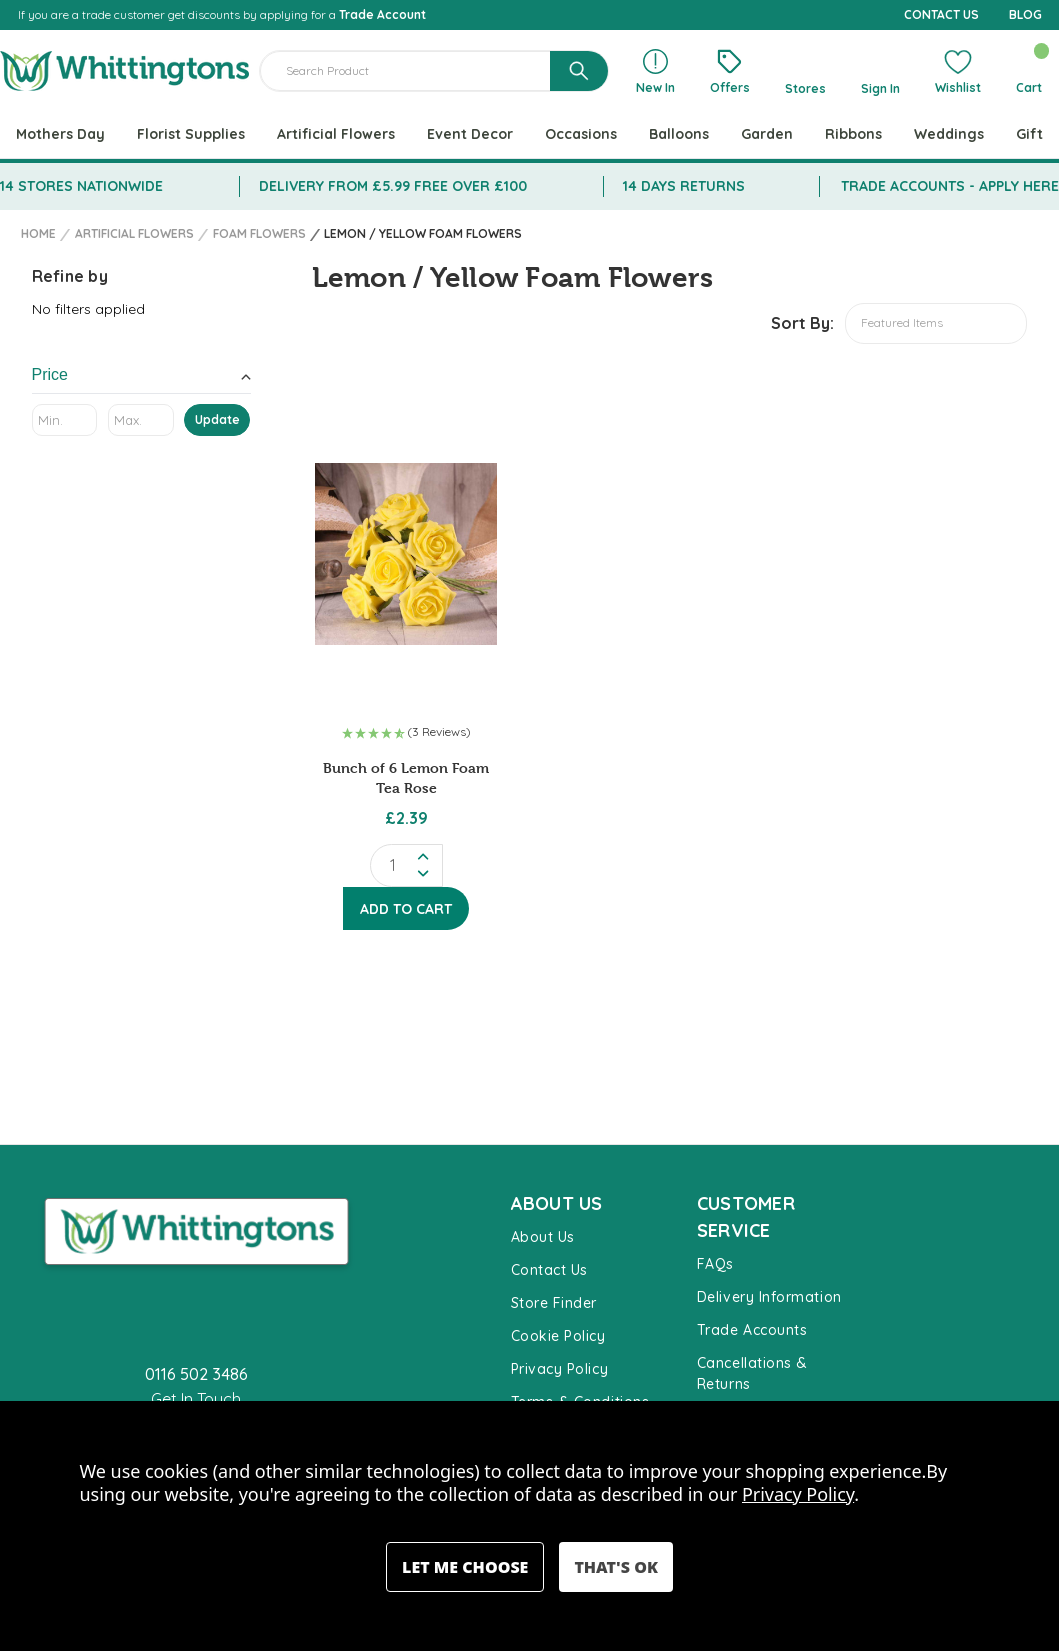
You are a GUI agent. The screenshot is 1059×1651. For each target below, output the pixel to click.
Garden (767, 134)
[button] (406, 734)
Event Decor (470, 134)
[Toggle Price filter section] (141, 378)
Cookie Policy (558, 1336)
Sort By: (802, 323)
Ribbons (853, 134)
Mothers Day (60, 134)
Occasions (581, 134)
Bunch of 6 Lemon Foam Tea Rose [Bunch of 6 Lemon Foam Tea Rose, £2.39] (406, 777)
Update (217, 419)
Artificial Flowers (336, 134)
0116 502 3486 (196, 1374)
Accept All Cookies (615, 1567)
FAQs (715, 1264)
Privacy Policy (560, 1369)
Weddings (949, 134)
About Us (543, 1237)
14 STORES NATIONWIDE (81, 186)
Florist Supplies (191, 134)
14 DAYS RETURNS (684, 186)
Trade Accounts (752, 1330)
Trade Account (382, 14)
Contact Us (549, 1270)
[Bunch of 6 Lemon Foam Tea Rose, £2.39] (406, 554)
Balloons (679, 134)
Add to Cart (406, 909)
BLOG (1025, 14)
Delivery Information (769, 1297)
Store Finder (554, 1303)
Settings (465, 1567)
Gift (1029, 134)
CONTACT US (941, 14)
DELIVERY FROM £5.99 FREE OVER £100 (393, 186)
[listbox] (936, 323)
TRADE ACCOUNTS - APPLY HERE (950, 186)
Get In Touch (196, 1399)
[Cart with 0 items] (1028, 71)
